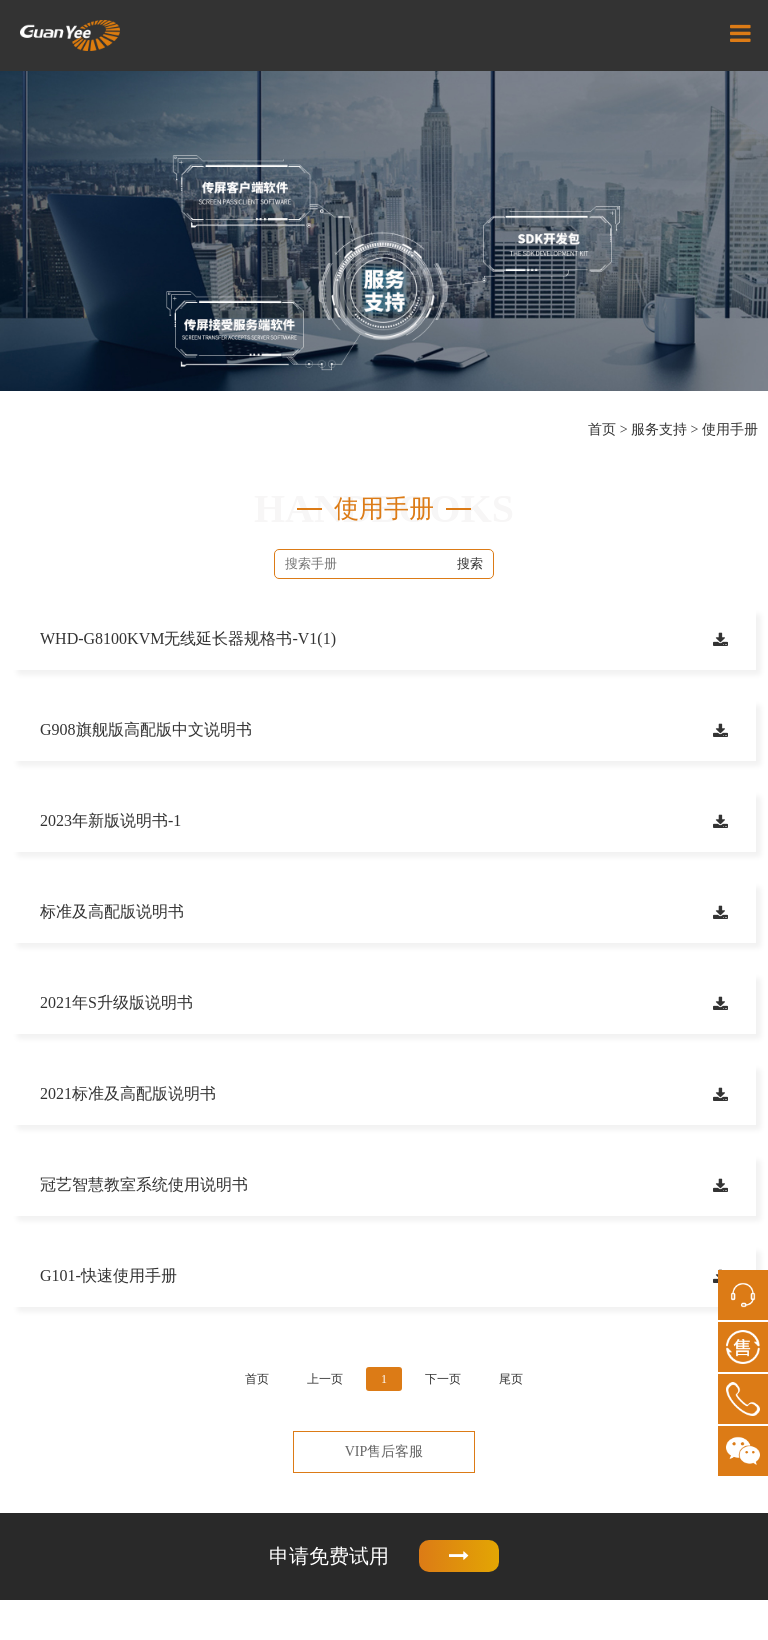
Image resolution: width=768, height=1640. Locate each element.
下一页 (443, 1379)
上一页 (325, 1379)
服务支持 (659, 429)
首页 (602, 429)
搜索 (470, 563)
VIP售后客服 (384, 1451)
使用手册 (730, 429)
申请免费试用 (384, 1556)
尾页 (511, 1379)
